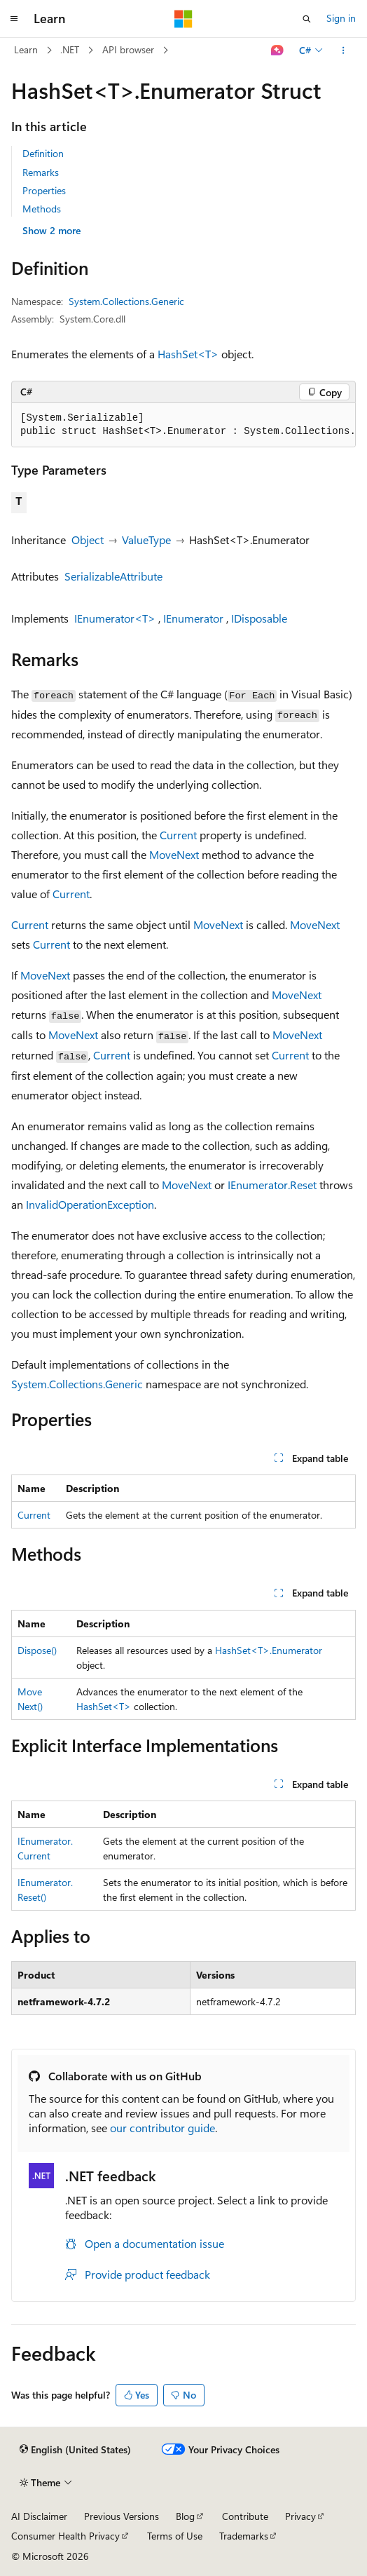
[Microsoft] (183, 19)
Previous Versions (121, 2516)
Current (178, 834)
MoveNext (174, 854)
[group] (183, 425)
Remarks (40, 172)
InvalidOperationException (90, 1204)
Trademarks (243, 2535)
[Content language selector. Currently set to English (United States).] (75, 2450)
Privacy (300, 2516)
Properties (44, 190)
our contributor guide (162, 2127)
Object (87, 539)
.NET (69, 49)
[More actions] (343, 50)
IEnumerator (193, 618)
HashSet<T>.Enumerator (268, 1650)
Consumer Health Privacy (65, 2535)
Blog (185, 2516)
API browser (128, 49)
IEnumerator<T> (114, 618)
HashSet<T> (188, 353)
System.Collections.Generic (126, 301)
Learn (26, 49)
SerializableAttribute (113, 576)
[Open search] (307, 19)
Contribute (245, 2516)
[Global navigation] (14, 19)
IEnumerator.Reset (272, 1184)
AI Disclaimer (39, 2516)
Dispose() (37, 1650)
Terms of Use (174, 2535)
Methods (41, 208)
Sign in (341, 18)
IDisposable (259, 618)
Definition (43, 153)
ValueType (146, 539)
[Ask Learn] (277, 50)
